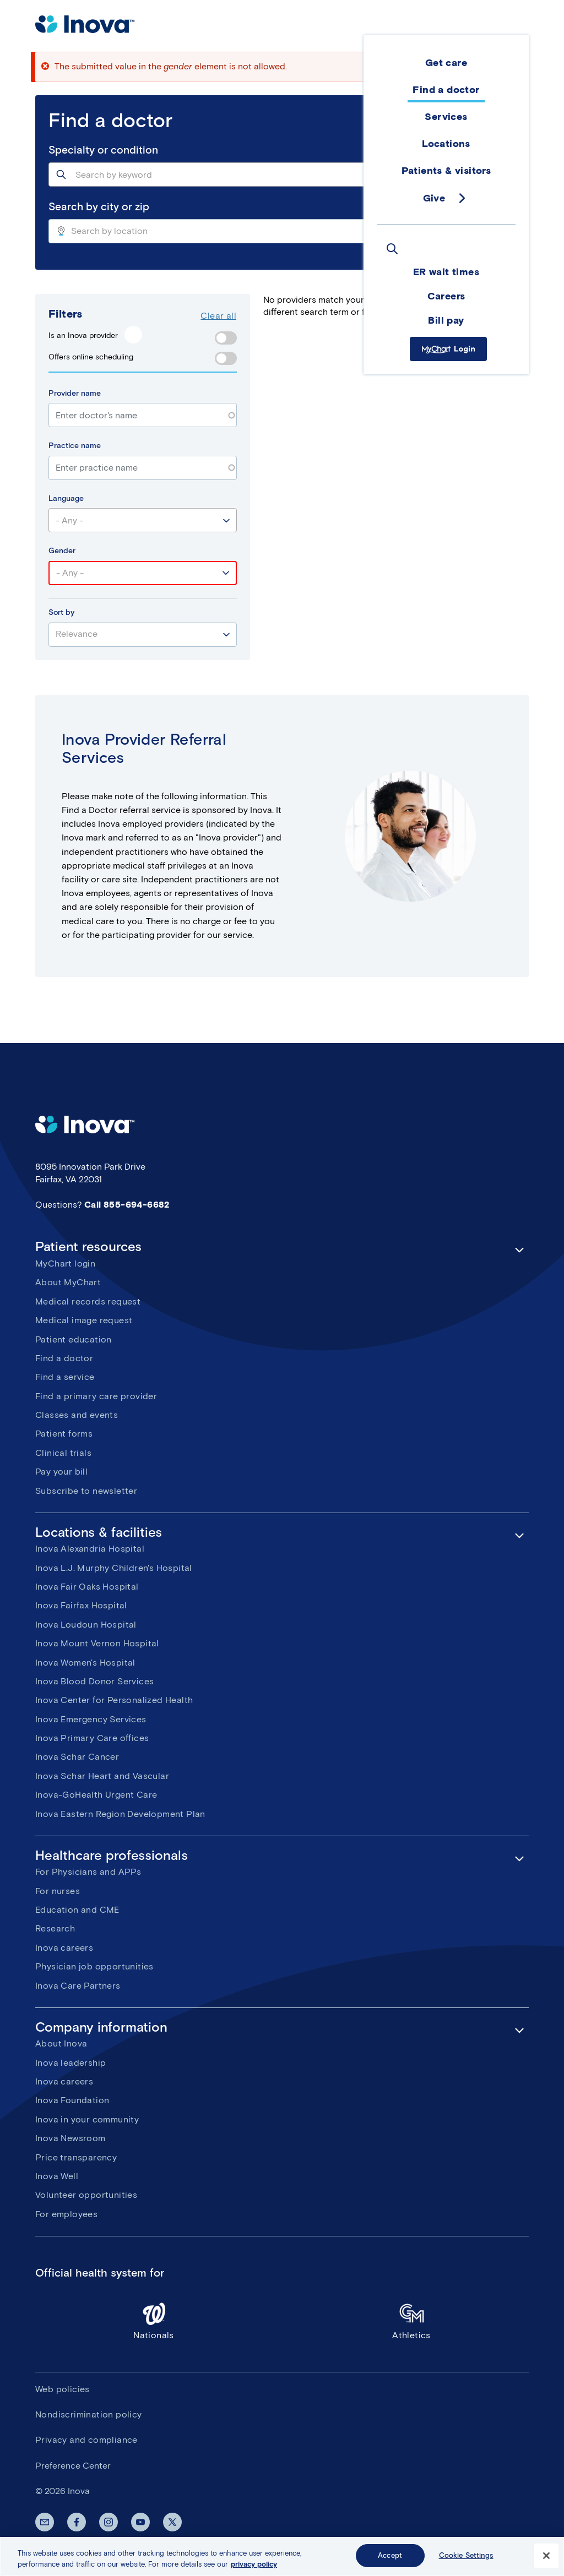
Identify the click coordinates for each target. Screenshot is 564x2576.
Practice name (74, 445)
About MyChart (68, 1282)
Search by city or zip (98, 206)
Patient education (73, 1339)
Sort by (61, 612)
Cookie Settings (466, 2555)
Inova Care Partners (78, 1985)
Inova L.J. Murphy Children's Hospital (113, 1568)
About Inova (61, 2043)
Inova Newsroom (70, 2138)
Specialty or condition (103, 150)
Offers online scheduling (90, 357)
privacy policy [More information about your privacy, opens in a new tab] (254, 2564)
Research (55, 1928)
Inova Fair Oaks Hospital (87, 1586)
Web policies (62, 2389)
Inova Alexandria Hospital (89, 1548)
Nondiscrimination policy (88, 2414)
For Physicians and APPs (88, 1871)
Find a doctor (64, 1358)
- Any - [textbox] (69, 520)
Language (66, 498)
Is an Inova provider (83, 335)
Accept (390, 2555)
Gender (61, 550)
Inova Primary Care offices (92, 1738)
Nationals (153, 2320)
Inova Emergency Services (91, 1719)
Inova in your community (87, 2119)
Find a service (65, 1377)
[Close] (546, 2556)
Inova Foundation (72, 2100)
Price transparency (76, 2157)
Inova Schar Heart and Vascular (102, 1776)
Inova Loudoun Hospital (86, 1624)
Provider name (74, 393)
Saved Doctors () (488, 299)
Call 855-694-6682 (127, 1204)
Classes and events (76, 1415)
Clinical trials (63, 1453)
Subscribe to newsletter (86, 1491)
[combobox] (282, 174)
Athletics (411, 2320)
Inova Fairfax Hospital (81, 1605)
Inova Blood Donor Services (94, 1681)
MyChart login (65, 1263)
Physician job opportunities (94, 1966)
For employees (66, 2214)
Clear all (218, 315)
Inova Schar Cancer (77, 1756)
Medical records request (87, 1301)
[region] (282, 2556)
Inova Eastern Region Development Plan (120, 1814)
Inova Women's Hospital (85, 1662)
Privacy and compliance (86, 2440)
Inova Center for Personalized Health (114, 1700)
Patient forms (64, 1433)
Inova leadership (70, 2062)
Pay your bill (61, 1471)
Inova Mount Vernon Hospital (97, 1643)
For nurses (57, 1891)
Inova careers (64, 1947)
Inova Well (56, 2176)
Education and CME (77, 1909)
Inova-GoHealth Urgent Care (96, 1794)
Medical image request (83, 1320)
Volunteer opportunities (86, 2195)
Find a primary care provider (96, 1396)
